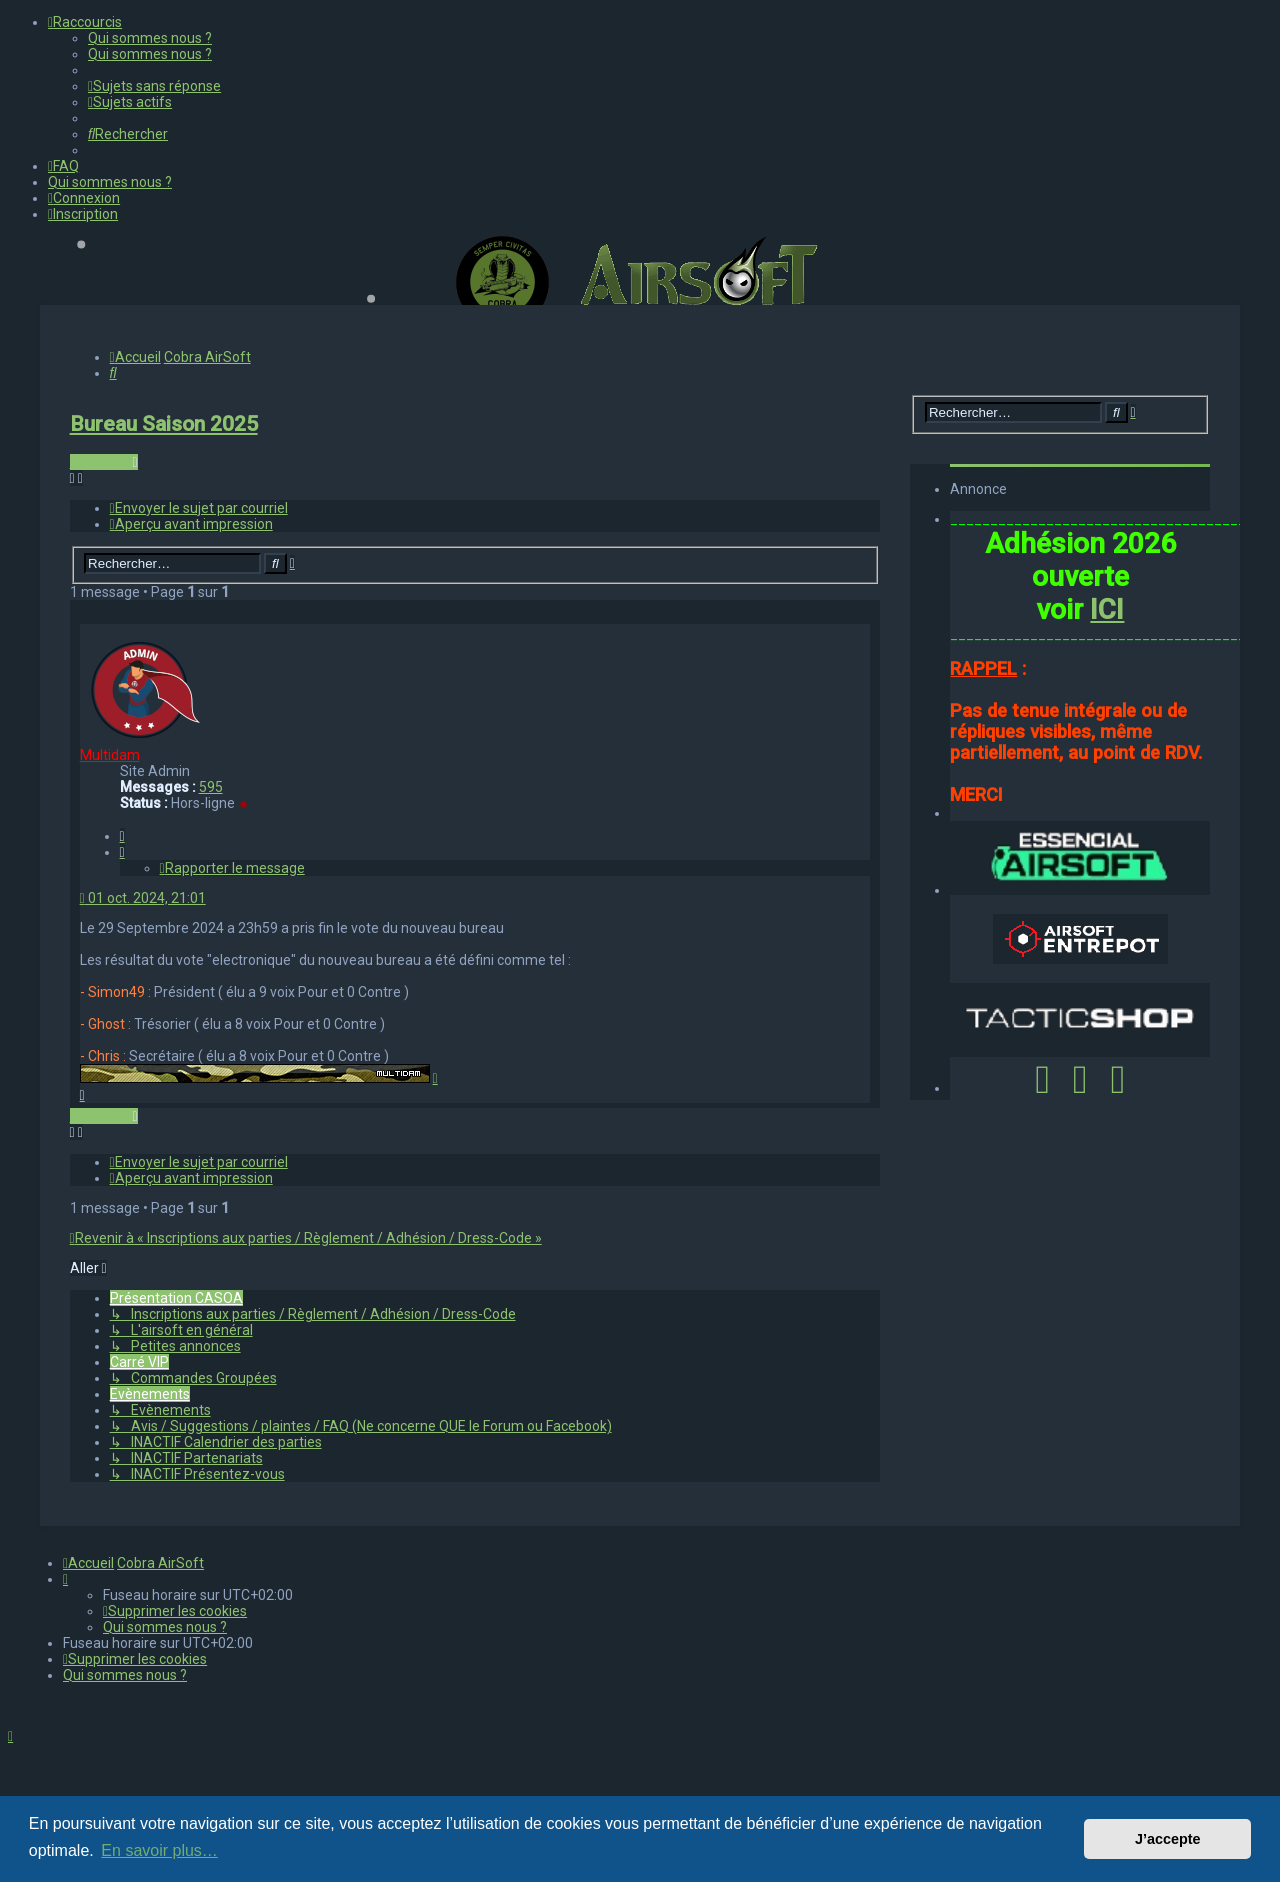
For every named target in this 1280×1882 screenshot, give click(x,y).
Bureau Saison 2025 (164, 424)
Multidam (110, 755)
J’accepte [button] (1168, 1839)
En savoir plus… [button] (159, 1850)
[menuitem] (150, 38)
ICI (1107, 609)
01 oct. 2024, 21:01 (143, 898)
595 (211, 787)
